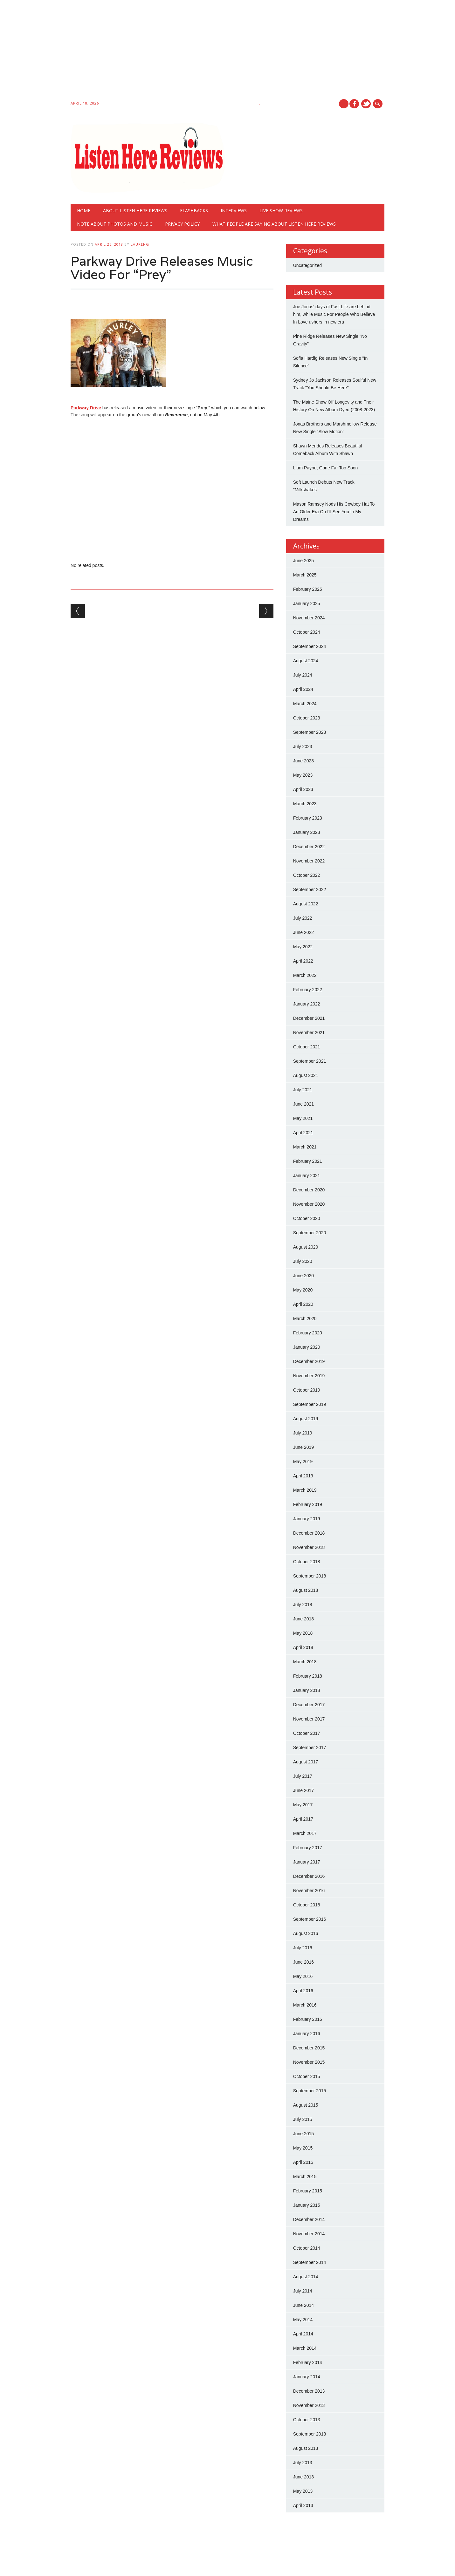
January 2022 (306, 1003)
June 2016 (303, 1962)
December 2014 (309, 2219)
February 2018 (307, 1676)
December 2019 (309, 1361)
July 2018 (302, 1604)
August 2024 (305, 660)
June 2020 (303, 1275)
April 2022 (303, 961)
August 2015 (305, 2105)
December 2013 (309, 2391)
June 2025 (303, 560)
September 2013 (309, 2433)
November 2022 (309, 860)
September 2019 (309, 1404)
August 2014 (305, 2276)
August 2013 (305, 2448)
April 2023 (303, 789)
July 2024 (302, 675)
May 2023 (303, 775)
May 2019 (303, 1461)
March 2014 (305, 2348)
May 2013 (303, 2491)
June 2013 (303, 2476)
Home (83, 211)
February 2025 (307, 589)
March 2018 (305, 1661)
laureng (140, 244)
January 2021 (306, 1175)
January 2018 (306, 1690)
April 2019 (303, 1475)
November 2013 (309, 2405)
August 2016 (305, 1933)
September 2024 (309, 646)
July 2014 (302, 2290)
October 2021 (306, 1046)
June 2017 (303, 1790)
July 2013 (302, 2462)
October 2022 (306, 875)
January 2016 (306, 2033)
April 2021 (303, 1132)
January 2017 (306, 1861)
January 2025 (306, 603)
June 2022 (303, 932)
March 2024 (305, 703)
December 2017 (309, 1704)
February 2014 (307, 2362)
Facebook (354, 103)
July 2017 (302, 1776)
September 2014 (309, 2262)
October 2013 (306, 2419)
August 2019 (305, 1418)
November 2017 (309, 1718)
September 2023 (309, 732)
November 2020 (309, 1204)
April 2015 (303, 2162)
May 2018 (303, 1633)
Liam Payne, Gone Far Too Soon (325, 467)
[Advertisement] (191, 51)
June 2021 (303, 1104)
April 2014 (303, 2333)
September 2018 (309, 1575)
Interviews (234, 211)
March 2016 (305, 2004)
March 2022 (305, 975)
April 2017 (303, 1819)
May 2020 (303, 1289)
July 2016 (302, 1947)
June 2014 (303, 2305)
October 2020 (306, 1218)
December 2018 (309, 1533)
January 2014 (306, 2376)
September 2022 (309, 889)
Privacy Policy (182, 224)
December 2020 (309, 1189)
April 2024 (303, 689)
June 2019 (303, 1447)
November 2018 (309, 1547)
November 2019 (309, 1375)
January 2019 (306, 1518)
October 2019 (306, 1390)
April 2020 (303, 1304)
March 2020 (305, 1318)
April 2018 (303, 1647)
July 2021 (302, 1089)
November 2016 (309, 1890)
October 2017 (306, 1733)
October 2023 (306, 717)
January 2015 (306, 2205)
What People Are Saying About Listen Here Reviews (274, 224)
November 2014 (309, 2233)
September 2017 (309, 1747)
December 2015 (309, 2047)
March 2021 (305, 1146)
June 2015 (303, 2133)
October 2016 (306, 1904)
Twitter (366, 103)
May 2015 (303, 2147)
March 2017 (305, 1833)
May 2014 (303, 2319)
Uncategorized (307, 265)
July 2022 (302, 918)
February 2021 (307, 1161)
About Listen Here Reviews (135, 211)
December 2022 (309, 846)
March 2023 (305, 803)
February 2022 (307, 989)
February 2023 (307, 818)
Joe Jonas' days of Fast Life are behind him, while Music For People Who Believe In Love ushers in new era (334, 314)
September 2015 (309, 2090)
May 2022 (303, 946)
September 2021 (309, 1061)
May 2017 (303, 1804)
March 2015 (305, 2176)
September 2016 (309, 1919)
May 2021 (303, 1118)
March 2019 (305, 1490)
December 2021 (309, 1018)
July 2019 (302, 1432)
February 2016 (307, 2019)
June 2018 (303, 1618)
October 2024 (306, 632)
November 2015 (309, 2062)
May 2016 (303, 1976)
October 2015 (306, 2076)
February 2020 (307, 1332)
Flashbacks (194, 211)
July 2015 (302, 2119)
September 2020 (309, 1232)
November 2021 (309, 1032)
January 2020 (306, 1347)
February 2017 (307, 1847)
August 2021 (305, 1075)
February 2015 (307, 2190)
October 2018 (306, 1561)
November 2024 (309, 617)
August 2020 (305, 1247)
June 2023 (303, 760)
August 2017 (305, 1761)
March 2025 (305, 574)
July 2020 (302, 1261)
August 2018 (305, 1590)
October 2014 (306, 2248)
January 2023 (306, 832)
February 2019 (307, 1504)
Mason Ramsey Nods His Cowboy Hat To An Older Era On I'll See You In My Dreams (334, 511)
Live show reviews (281, 211)
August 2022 (305, 903)
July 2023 (302, 746)
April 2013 (303, 2505)
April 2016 (303, 1990)
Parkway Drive (86, 407)
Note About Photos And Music (114, 224)
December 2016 (309, 1876)
